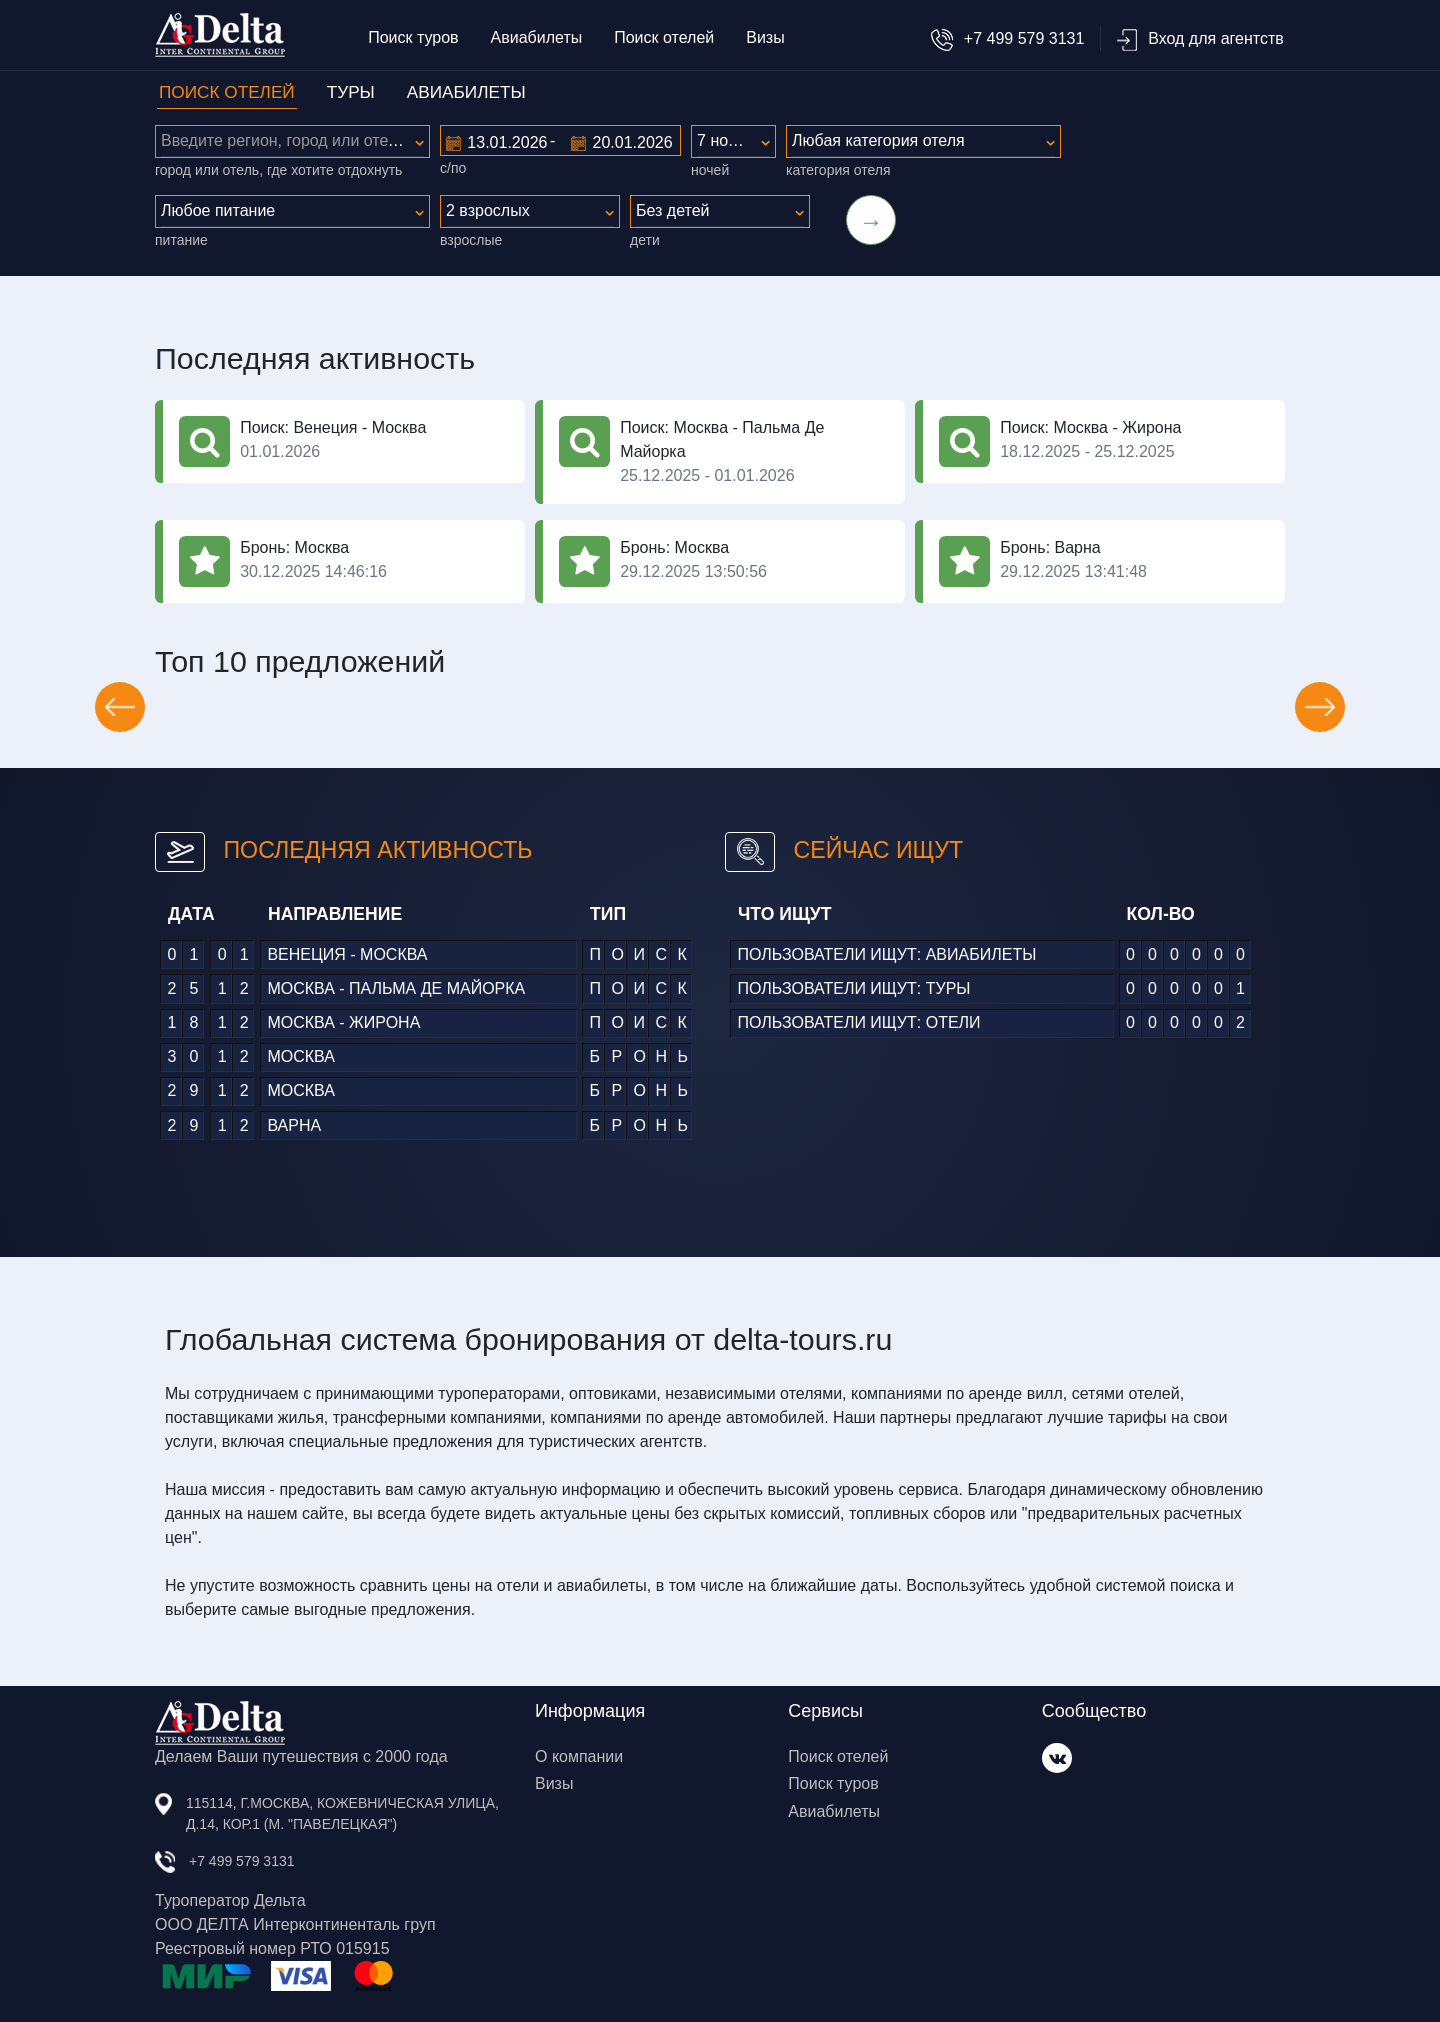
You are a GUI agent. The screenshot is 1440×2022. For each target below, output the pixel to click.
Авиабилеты (537, 37)
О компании (579, 1756)
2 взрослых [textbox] (488, 210)
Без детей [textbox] (673, 210)
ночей (710, 170)
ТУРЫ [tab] (351, 92)
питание (181, 240)
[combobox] (292, 141)
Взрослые (471, 240)
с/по (453, 168)
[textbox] (292, 141)
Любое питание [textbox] (218, 210)
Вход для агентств (1200, 38)
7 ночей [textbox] (725, 140)
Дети (645, 240)
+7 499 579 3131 (1007, 38)
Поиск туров (413, 37)
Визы (765, 37)
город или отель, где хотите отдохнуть (278, 170)
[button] (120, 707)
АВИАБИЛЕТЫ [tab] (466, 92)
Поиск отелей (664, 37)
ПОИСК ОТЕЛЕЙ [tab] (227, 92)
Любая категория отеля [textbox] (878, 140)
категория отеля (838, 170)
